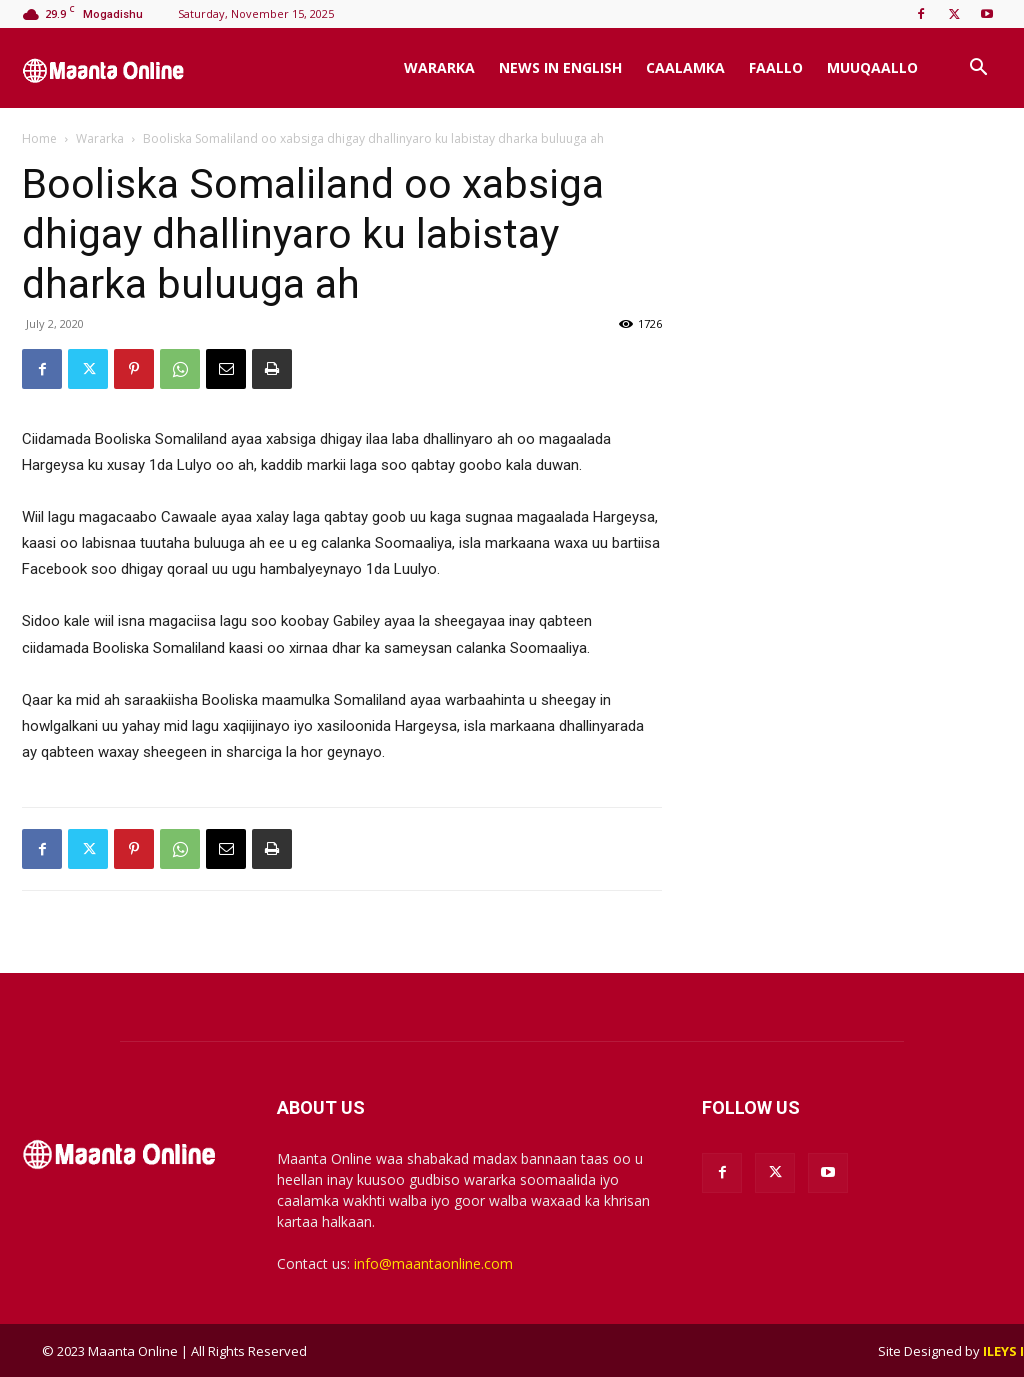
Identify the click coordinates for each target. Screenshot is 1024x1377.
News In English (560, 67)
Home (39, 138)
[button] (978, 69)
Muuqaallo (872, 67)
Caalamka (685, 67)
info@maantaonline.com (433, 1263)
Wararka (439, 67)
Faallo (776, 67)
